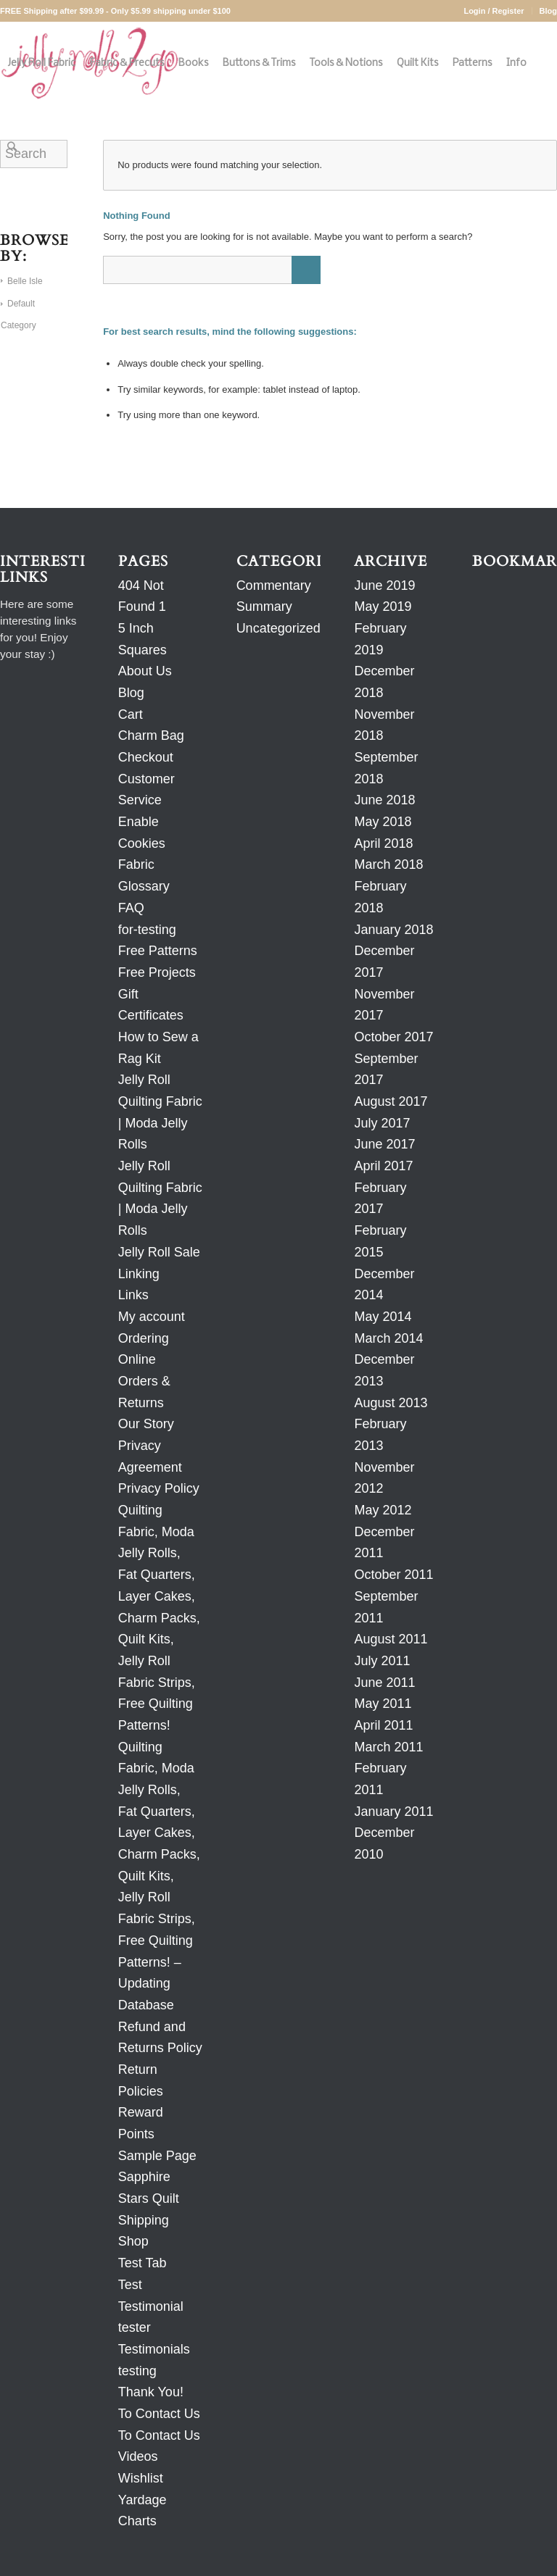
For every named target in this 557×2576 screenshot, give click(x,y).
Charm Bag (151, 735)
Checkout (145, 757)
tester (134, 2327)
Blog (548, 11)
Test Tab (142, 2263)
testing (137, 2371)
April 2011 (383, 1725)
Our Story (146, 1424)
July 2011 (382, 1661)
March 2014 (388, 1338)
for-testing (147, 929)
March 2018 (388, 864)
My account (151, 1316)
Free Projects (157, 972)
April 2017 (383, 1166)
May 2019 (382, 606)
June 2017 (384, 1144)
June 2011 (384, 1682)
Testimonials (154, 2349)
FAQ (131, 908)
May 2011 (382, 1703)
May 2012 (382, 1510)
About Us (145, 671)
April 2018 (383, 843)
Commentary (273, 585)
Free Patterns (157, 950)
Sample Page (157, 2155)
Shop (133, 2241)
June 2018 (384, 800)
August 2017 (390, 1101)
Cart (130, 714)
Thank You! (150, 2392)
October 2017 (393, 1037)
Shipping (143, 2220)
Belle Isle (25, 281)
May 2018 (382, 821)
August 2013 (390, 1403)
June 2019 (384, 585)
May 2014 (382, 1316)
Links (133, 1295)
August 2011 (390, 1639)
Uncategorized (278, 628)
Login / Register (493, 11)
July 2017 (382, 1123)
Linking (139, 1274)
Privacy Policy (158, 1488)
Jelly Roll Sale (159, 1252)
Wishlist (140, 2478)
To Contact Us (159, 2413)
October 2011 (393, 1574)
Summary (264, 606)
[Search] (12, 146)
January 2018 (393, 929)
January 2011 (393, 1811)
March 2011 (388, 1747)
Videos (138, 2456)
